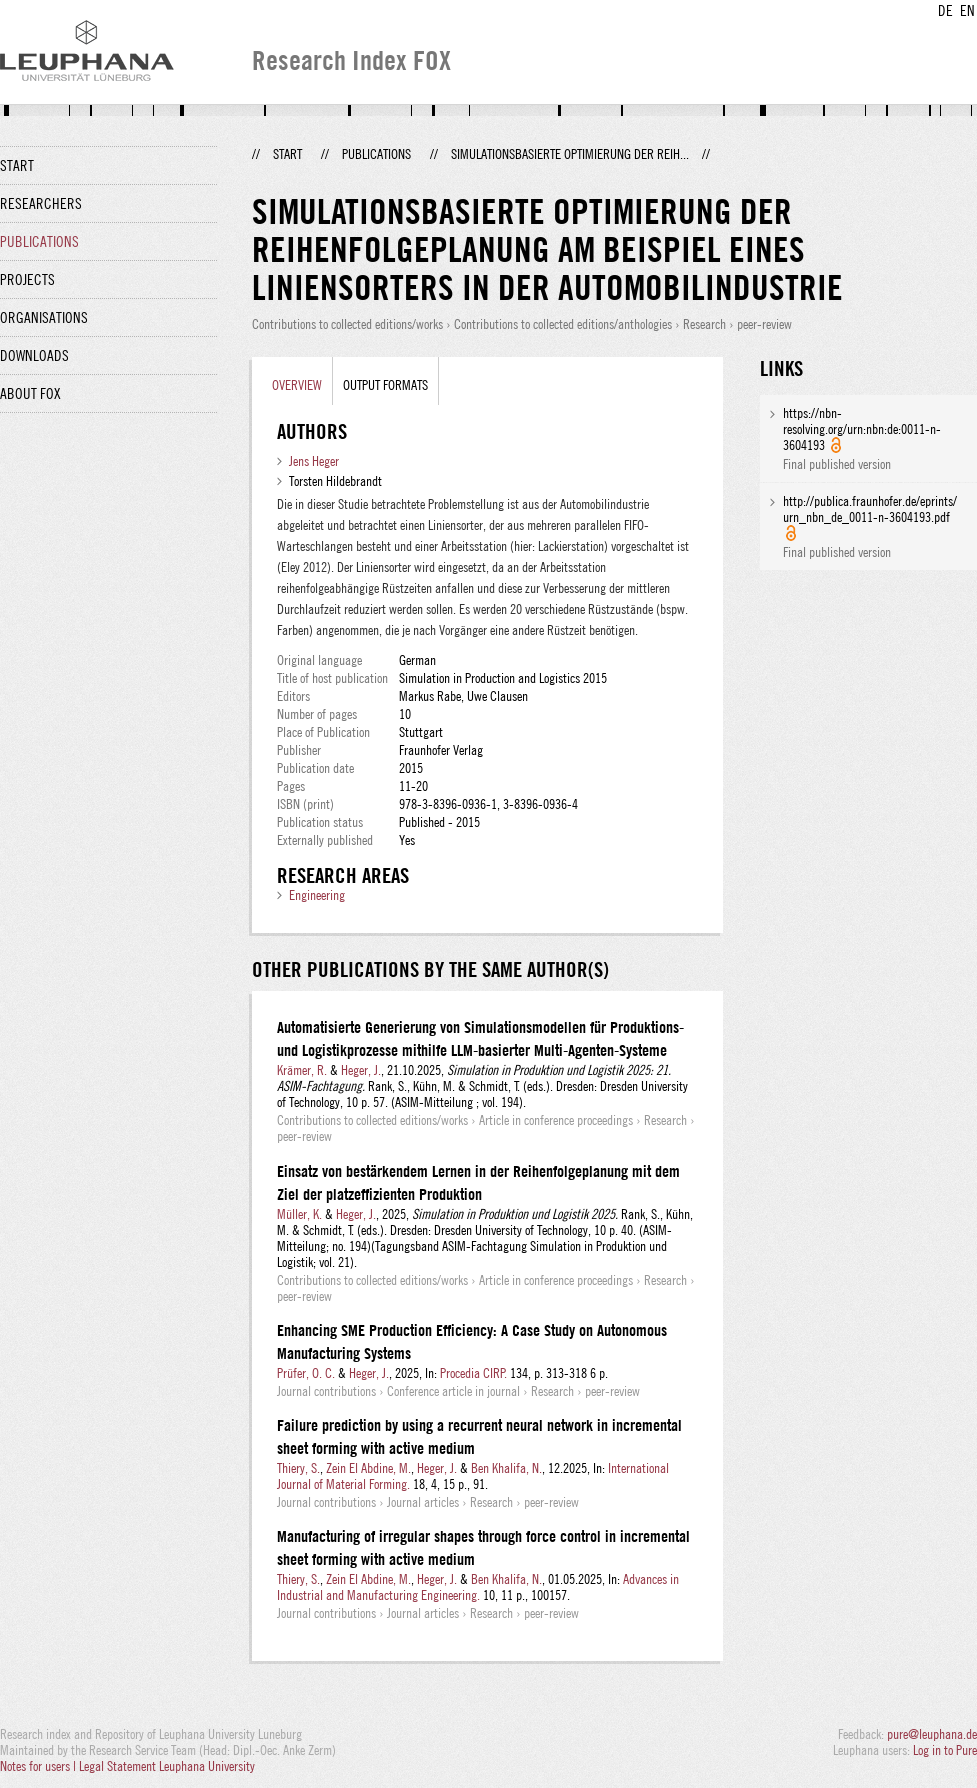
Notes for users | (39, 1766)
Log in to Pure (945, 1750)
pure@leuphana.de (932, 1734)
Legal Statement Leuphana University (167, 1766)
